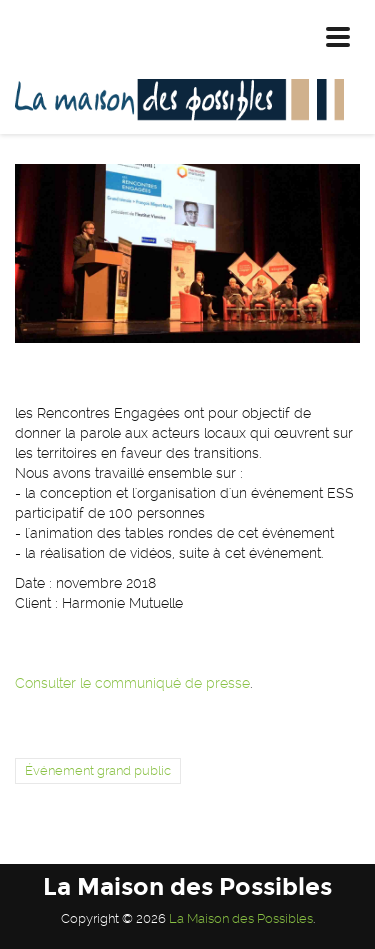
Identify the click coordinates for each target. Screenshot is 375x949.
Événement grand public (98, 770)
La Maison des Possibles (241, 918)
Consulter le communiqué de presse (132, 683)
